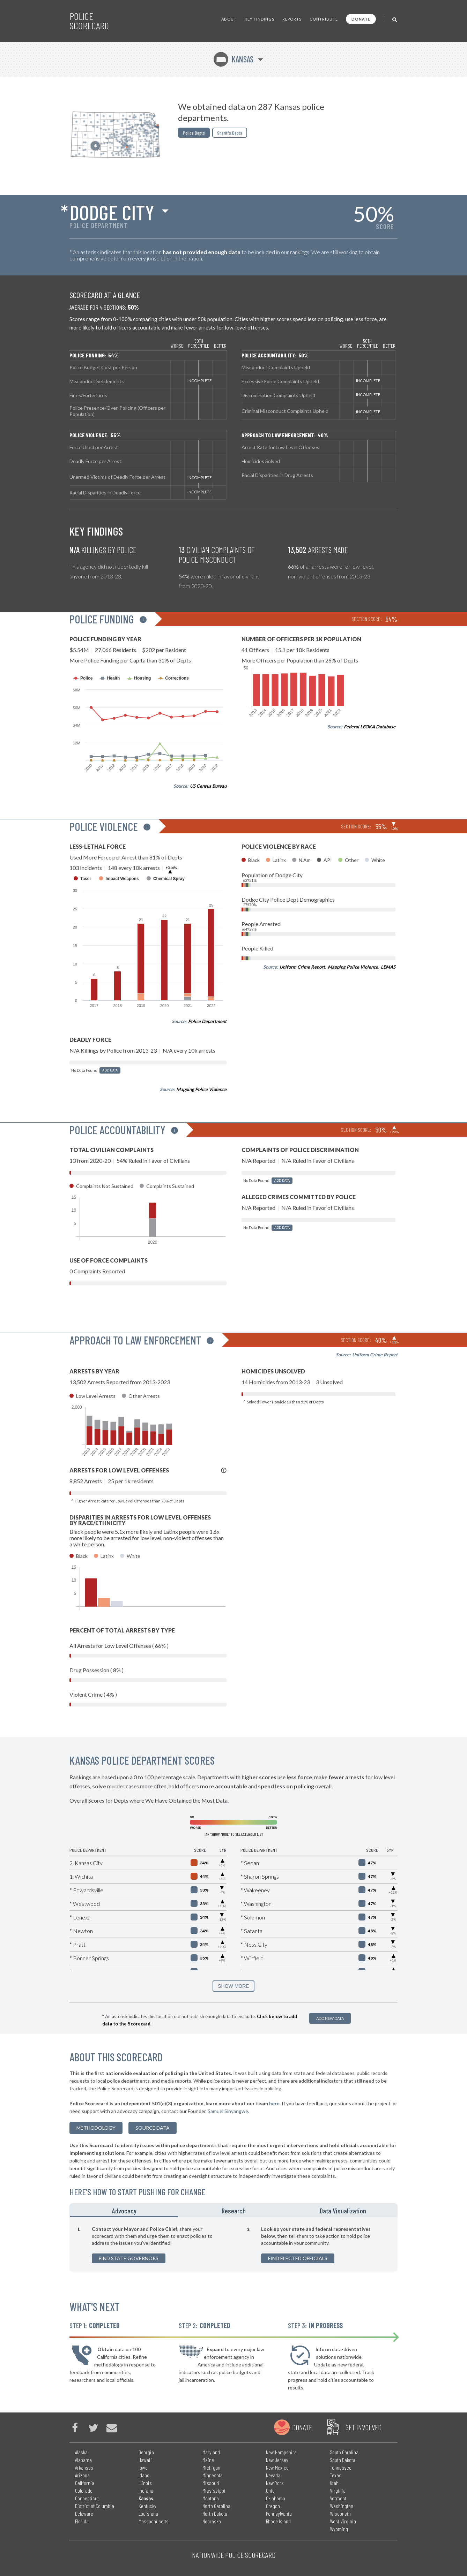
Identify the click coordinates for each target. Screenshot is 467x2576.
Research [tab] (234, 2210)
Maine (208, 2459)
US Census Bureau (208, 786)
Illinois (145, 2482)
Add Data (110, 1070)
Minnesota (212, 2475)
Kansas (233, 59)
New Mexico (277, 2467)
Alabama (83, 2459)
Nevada (273, 2475)
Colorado (83, 2490)
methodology (96, 2128)
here (274, 2103)
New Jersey (277, 2459)
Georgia (146, 2452)
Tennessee (340, 2467)
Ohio (270, 2490)
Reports (292, 19)
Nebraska (211, 2521)
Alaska (81, 2452)
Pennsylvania (279, 2513)
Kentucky (147, 2505)
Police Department (207, 1021)
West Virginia (343, 2521)
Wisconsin (340, 2513)
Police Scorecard (89, 21)
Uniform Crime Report (302, 967)
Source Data (152, 2128)
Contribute (324, 19)
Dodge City (111, 212)
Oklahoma (275, 2498)
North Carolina (216, 2505)
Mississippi (213, 2490)
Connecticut (87, 2498)
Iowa (143, 2467)
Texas (335, 2475)
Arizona (82, 2475)
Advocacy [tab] (124, 2210)
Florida (82, 2521)
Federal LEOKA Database (369, 726)
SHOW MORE (233, 1986)
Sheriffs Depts (229, 133)
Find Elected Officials (297, 2258)
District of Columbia (94, 2505)
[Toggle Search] (395, 19)
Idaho (144, 2475)
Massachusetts (154, 2521)
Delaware (84, 2513)
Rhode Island (278, 2521)
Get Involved (363, 2427)
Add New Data (330, 2018)
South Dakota (342, 2459)
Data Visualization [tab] (343, 2210)
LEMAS (388, 967)
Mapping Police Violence (201, 1089)
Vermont (338, 2498)
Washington (341, 2505)
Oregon (273, 2505)
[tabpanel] (233, 2244)
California (84, 2482)
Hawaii (145, 2459)
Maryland (211, 2452)
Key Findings (259, 19)
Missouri (211, 2482)
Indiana (146, 2490)
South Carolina (344, 2452)
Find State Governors (128, 2258)
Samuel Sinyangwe (228, 2111)
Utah (334, 2482)
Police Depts (194, 133)
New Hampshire (281, 2452)
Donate (360, 19)
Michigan (211, 2467)
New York (274, 2482)
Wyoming (339, 2528)
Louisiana (148, 2513)
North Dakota (214, 2513)
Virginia (338, 2490)
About (229, 19)
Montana (210, 2498)
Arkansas (84, 2467)
